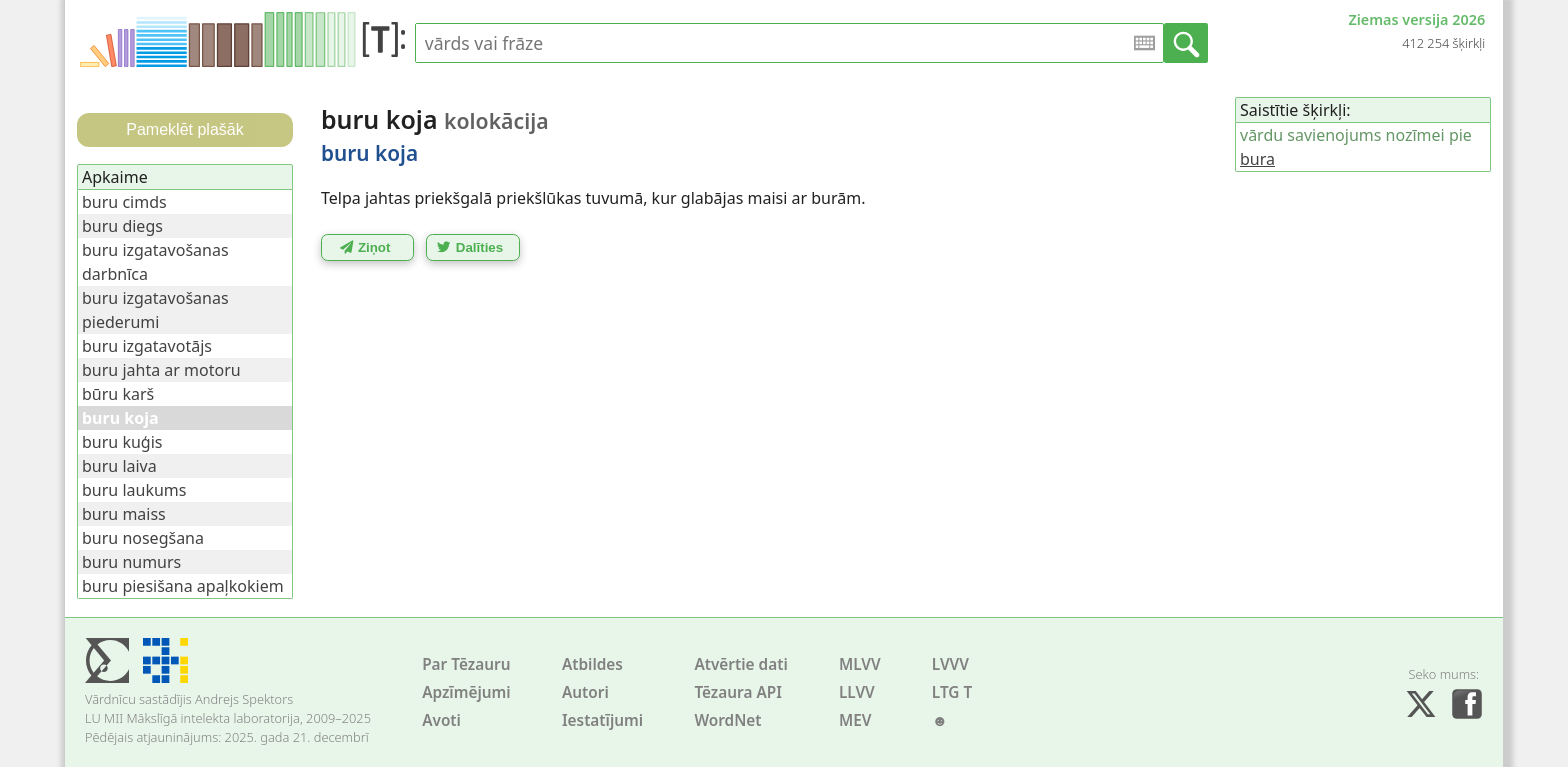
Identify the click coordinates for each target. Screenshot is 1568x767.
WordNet (727, 720)
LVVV (950, 664)
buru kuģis (122, 442)
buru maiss (124, 514)
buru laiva (119, 466)
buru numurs (131, 562)
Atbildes (592, 664)
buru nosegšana (143, 538)
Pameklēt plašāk (184, 129)
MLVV (860, 664)
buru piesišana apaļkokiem (183, 586)
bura (1257, 159)
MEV (855, 720)
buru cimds (124, 202)
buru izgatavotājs (147, 346)
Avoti (441, 720)
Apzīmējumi (466, 692)
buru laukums (134, 490)
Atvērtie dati (740, 664)
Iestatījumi (602, 720)
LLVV (857, 692)
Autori (585, 692)
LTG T (952, 692)
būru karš (118, 394)
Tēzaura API (738, 692)
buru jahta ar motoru (161, 370)
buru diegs (122, 226)
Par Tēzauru (466, 664)
